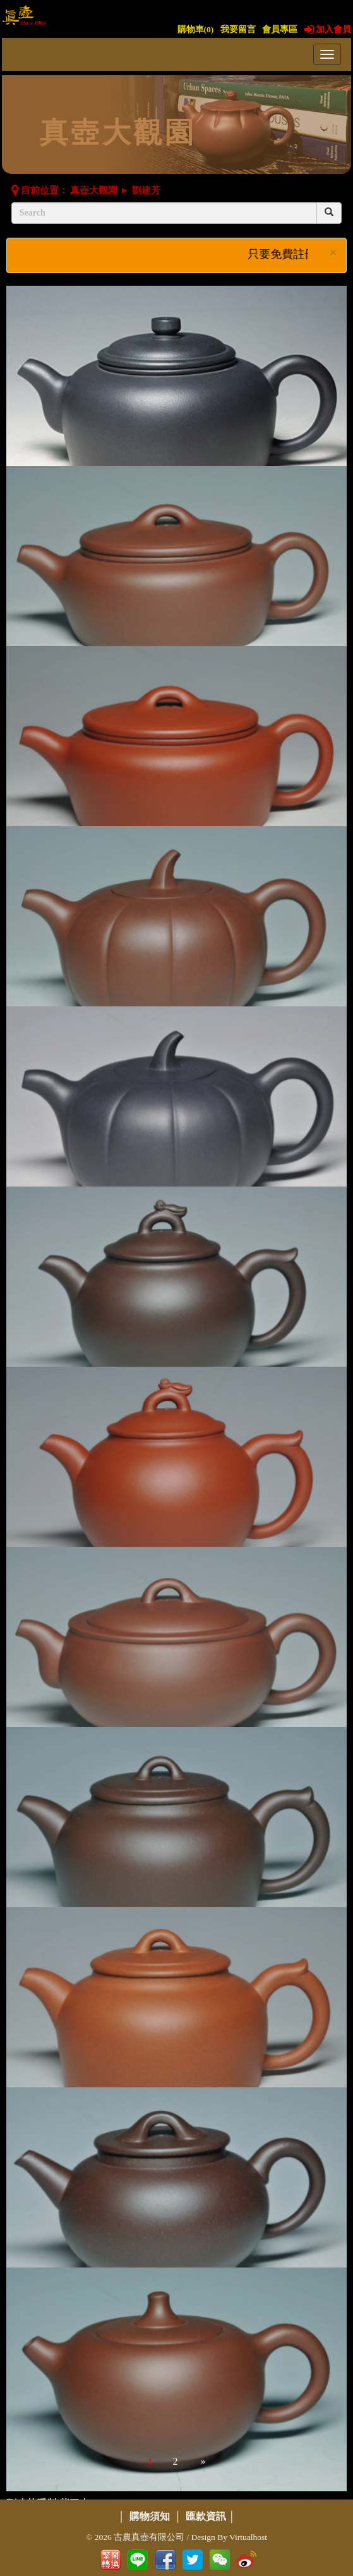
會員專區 (279, 29)
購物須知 (149, 2516)
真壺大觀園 (93, 190)
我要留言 (238, 29)
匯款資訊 (206, 2516)
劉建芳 (146, 190)
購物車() (195, 29)
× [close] (333, 253)
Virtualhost (248, 2537)
